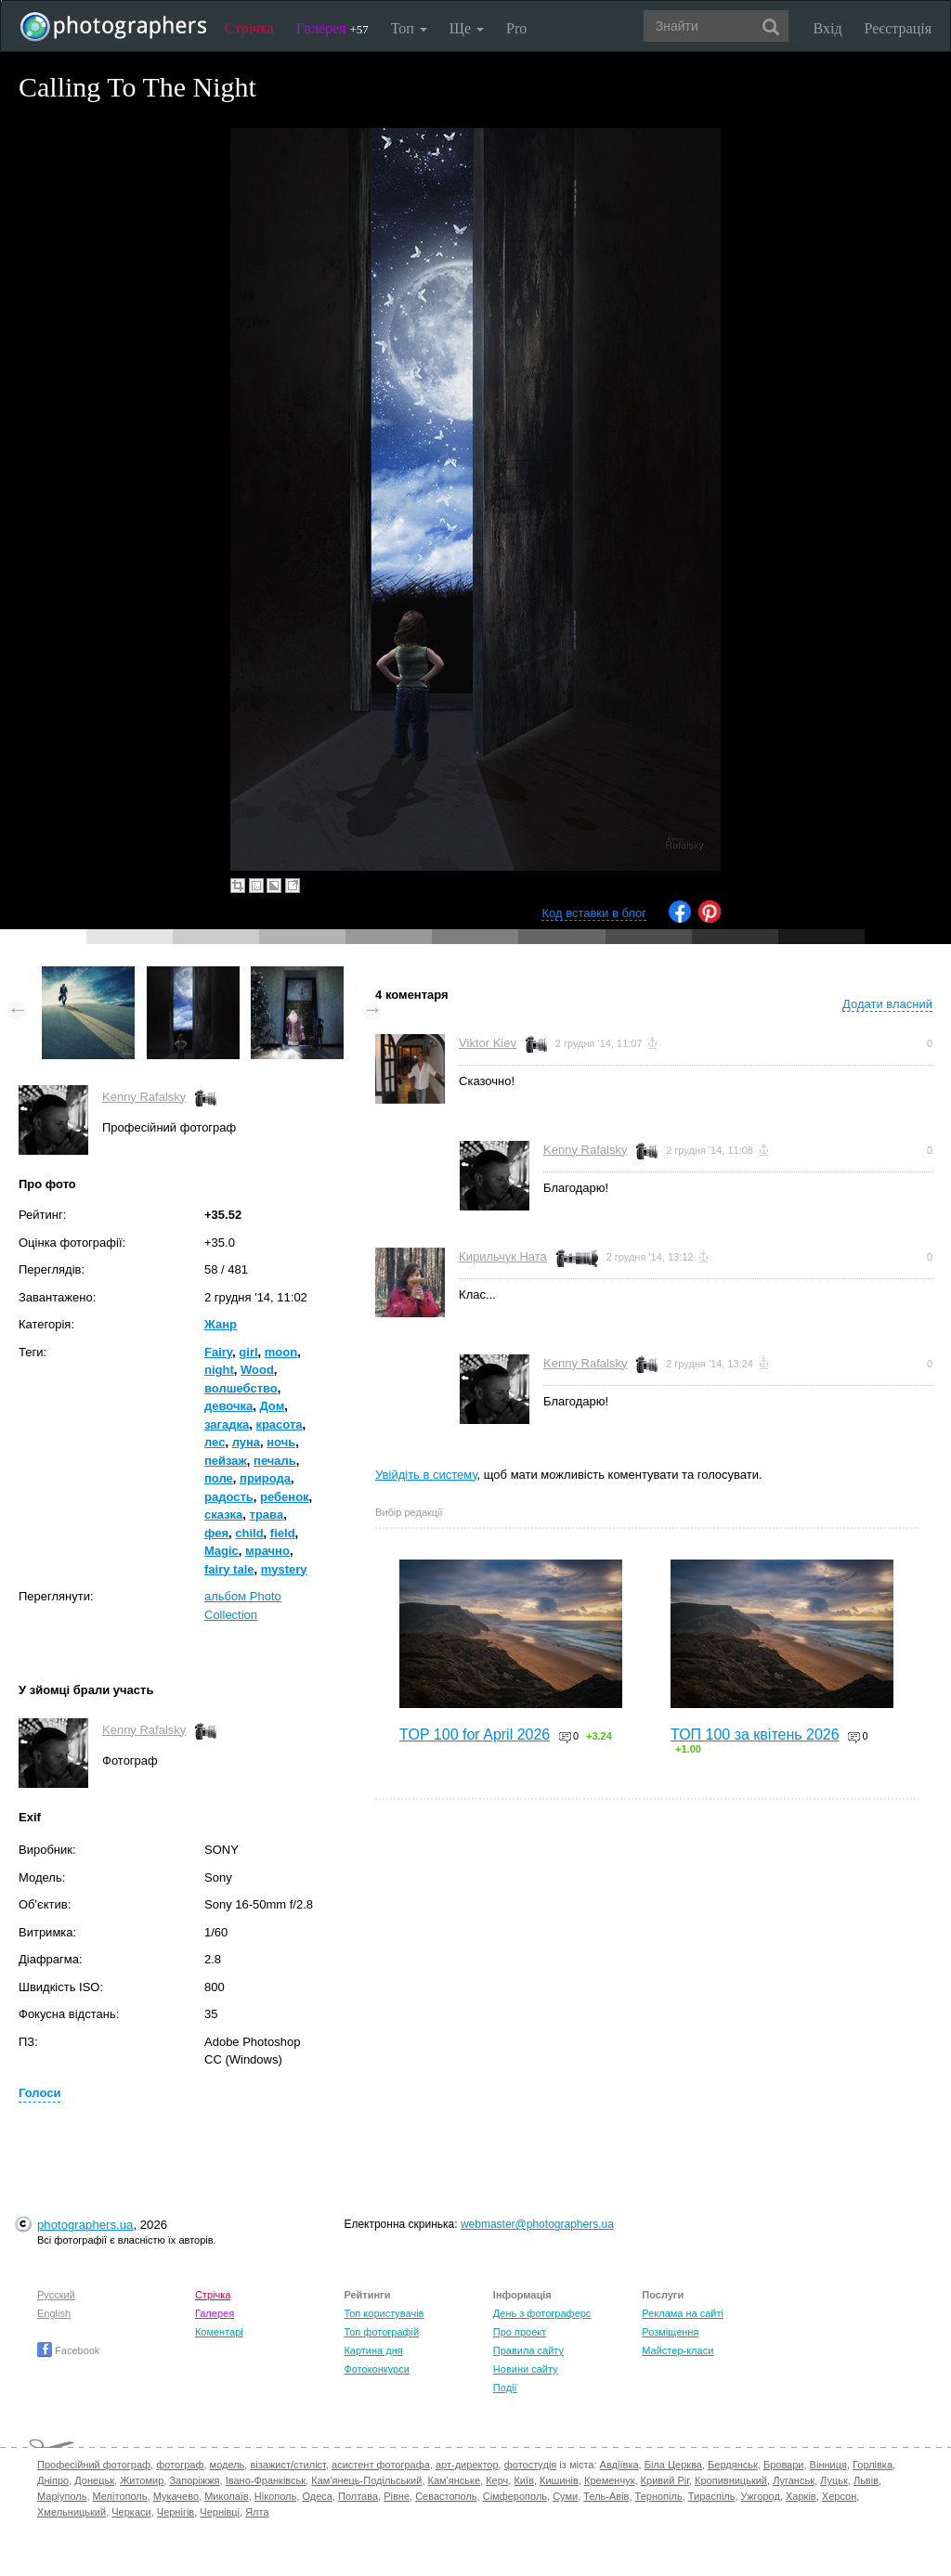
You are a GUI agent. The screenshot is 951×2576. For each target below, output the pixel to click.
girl (248, 1352)
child (249, 1533)
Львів (866, 2480)
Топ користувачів (383, 2313)
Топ (409, 28)
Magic (221, 1551)
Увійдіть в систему (426, 1475)
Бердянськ (733, 2464)
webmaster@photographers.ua (537, 2224)
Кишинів (559, 2480)
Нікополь (275, 2496)
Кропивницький (731, 2480)
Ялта (256, 2512)
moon (281, 1352)
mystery (284, 1569)
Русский (56, 2294)
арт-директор (467, 2464)
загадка (226, 1424)
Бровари (783, 2464)
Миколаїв (226, 2496)
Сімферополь (515, 2496)
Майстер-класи (677, 2350)
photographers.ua (85, 2225)
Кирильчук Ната (503, 1256)
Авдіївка (619, 2464)
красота (278, 1424)
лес (214, 1442)
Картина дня (373, 2350)
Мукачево (176, 2496)
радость (229, 1497)
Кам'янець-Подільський (366, 2480)
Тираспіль (712, 2496)
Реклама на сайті (682, 2313)
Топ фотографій (381, 2331)
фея (216, 1533)
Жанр (220, 1324)
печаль (275, 1461)
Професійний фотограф (93, 2464)
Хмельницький (71, 2512)
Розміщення (670, 2331)
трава (267, 1514)
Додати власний (887, 1004)
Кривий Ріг (665, 2480)
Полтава (358, 2496)
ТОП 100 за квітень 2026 (755, 1734)
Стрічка (249, 28)
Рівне (397, 2496)
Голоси (39, 2093)
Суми (565, 2496)
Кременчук (609, 2480)
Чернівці (220, 2512)
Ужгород (760, 2496)
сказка (223, 1514)
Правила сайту (528, 2350)
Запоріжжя (194, 2480)
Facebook (68, 2350)
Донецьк (94, 2480)
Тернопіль (659, 2496)
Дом (271, 1406)
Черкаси (130, 2512)
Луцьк (834, 2480)
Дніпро (53, 2480)
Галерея (332, 28)
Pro (516, 28)
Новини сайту (525, 2369)
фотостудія (530, 2464)
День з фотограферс (542, 2313)
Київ (523, 2480)
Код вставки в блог (593, 913)
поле (218, 1478)
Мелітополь (120, 2496)
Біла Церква (673, 2464)
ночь (281, 1442)
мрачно (267, 1551)
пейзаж (225, 1461)
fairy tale (229, 1569)
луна (246, 1442)
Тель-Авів (606, 2496)
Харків (801, 2496)
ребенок (284, 1497)
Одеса (317, 2496)
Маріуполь (61, 2496)
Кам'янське (454, 2480)
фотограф (179, 2464)
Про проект (519, 2331)
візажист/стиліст (287, 2464)
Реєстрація (898, 28)
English (54, 2313)
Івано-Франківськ (266, 2480)
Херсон (839, 2496)
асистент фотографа (381, 2464)
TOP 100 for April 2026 (474, 1734)
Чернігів (175, 2512)
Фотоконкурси (376, 2369)
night (219, 1370)
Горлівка (872, 2464)
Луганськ (793, 2480)
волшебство (241, 1388)
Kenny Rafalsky (144, 1097)
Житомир (141, 2480)
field (282, 1533)
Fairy (218, 1352)
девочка (228, 1406)
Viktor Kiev (487, 1043)
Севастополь (445, 2496)
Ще (466, 28)
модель (227, 2464)
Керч (497, 2480)
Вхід (828, 28)
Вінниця (828, 2464)
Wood (257, 1370)
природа (265, 1478)
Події (505, 2387)
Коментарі (219, 2331)
